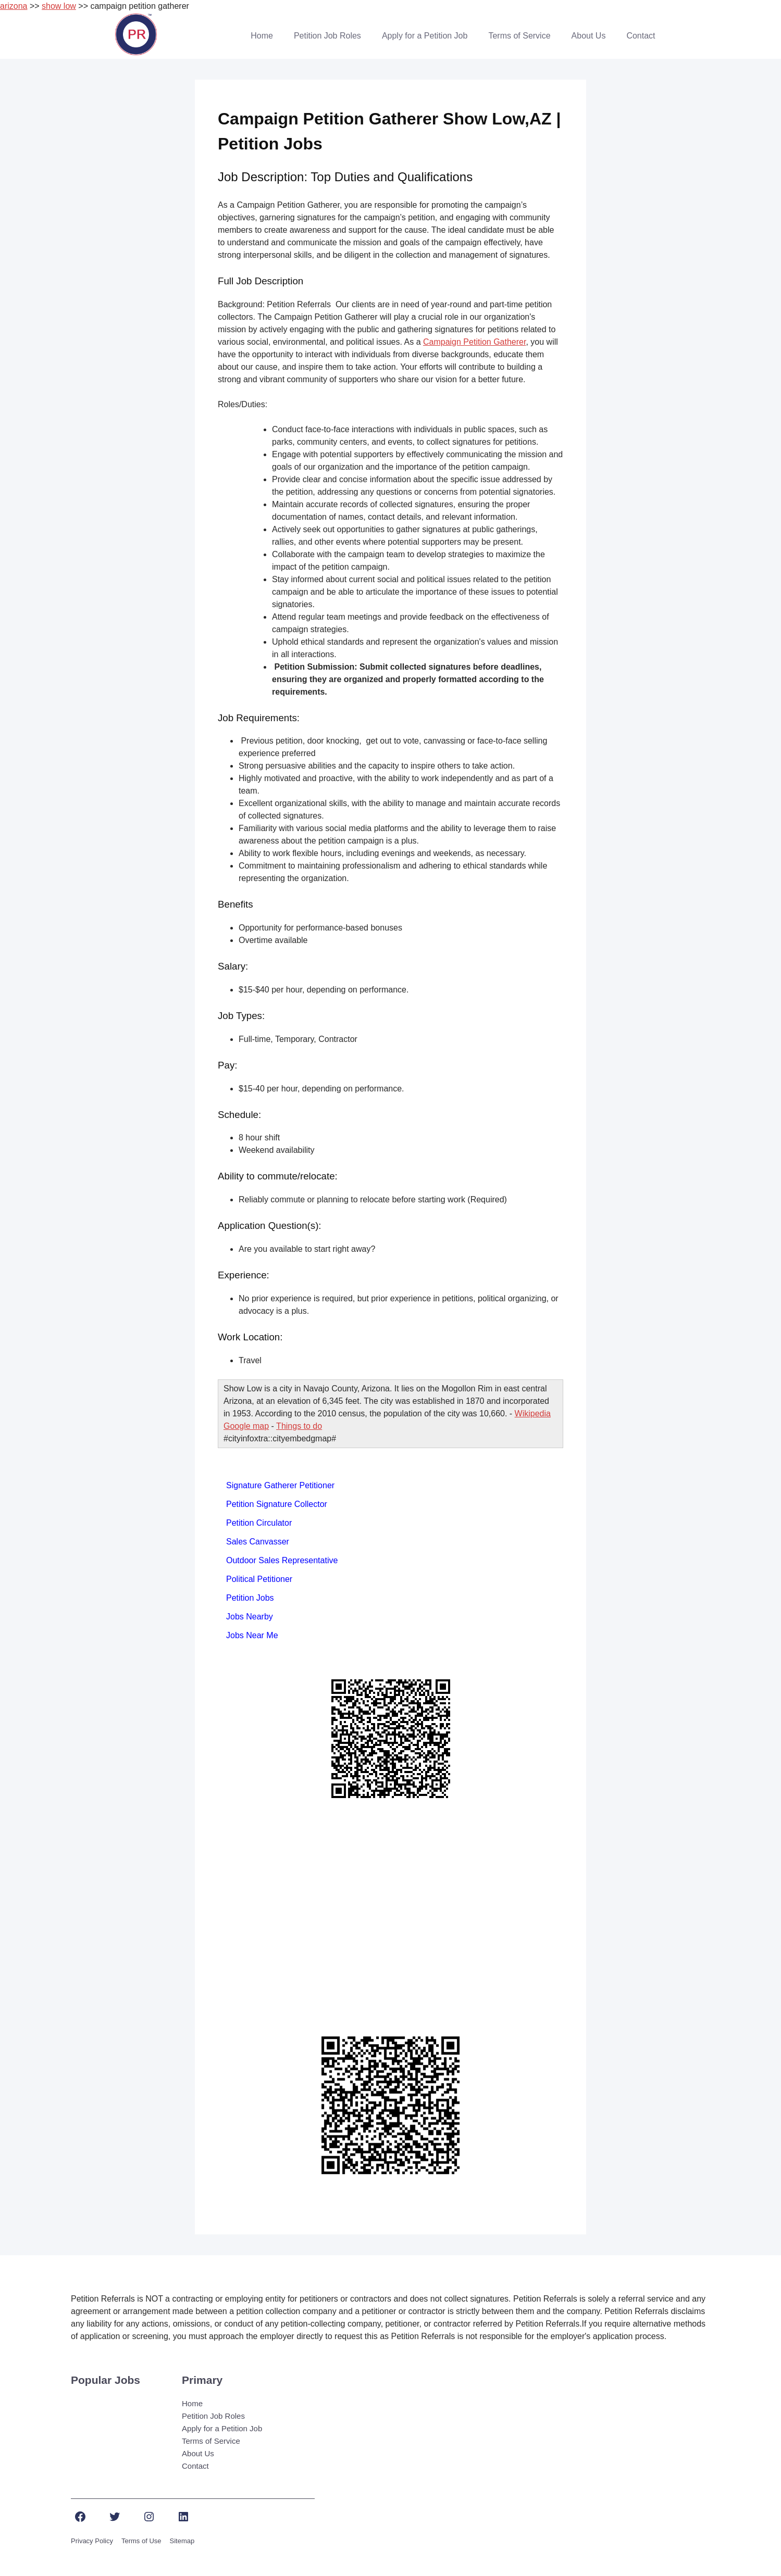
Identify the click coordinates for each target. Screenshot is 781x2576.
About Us (589, 35)
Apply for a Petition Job (425, 35)
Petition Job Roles (327, 35)
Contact (640, 35)
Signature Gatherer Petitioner (280, 1485)
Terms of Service (519, 35)
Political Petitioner (259, 1579)
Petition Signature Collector (276, 1504)
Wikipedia (533, 1413)
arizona (13, 6)
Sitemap (182, 2541)
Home (262, 35)
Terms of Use (141, 2541)
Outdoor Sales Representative (282, 1560)
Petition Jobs (250, 1597)
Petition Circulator (259, 1522)
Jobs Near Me (252, 1635)
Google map (246, 1426)
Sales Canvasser (257, 1541)
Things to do (299, 1426)
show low (59, 6)
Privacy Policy (92, 2541)
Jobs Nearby (249, 1616)
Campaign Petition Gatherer (474, 341)
